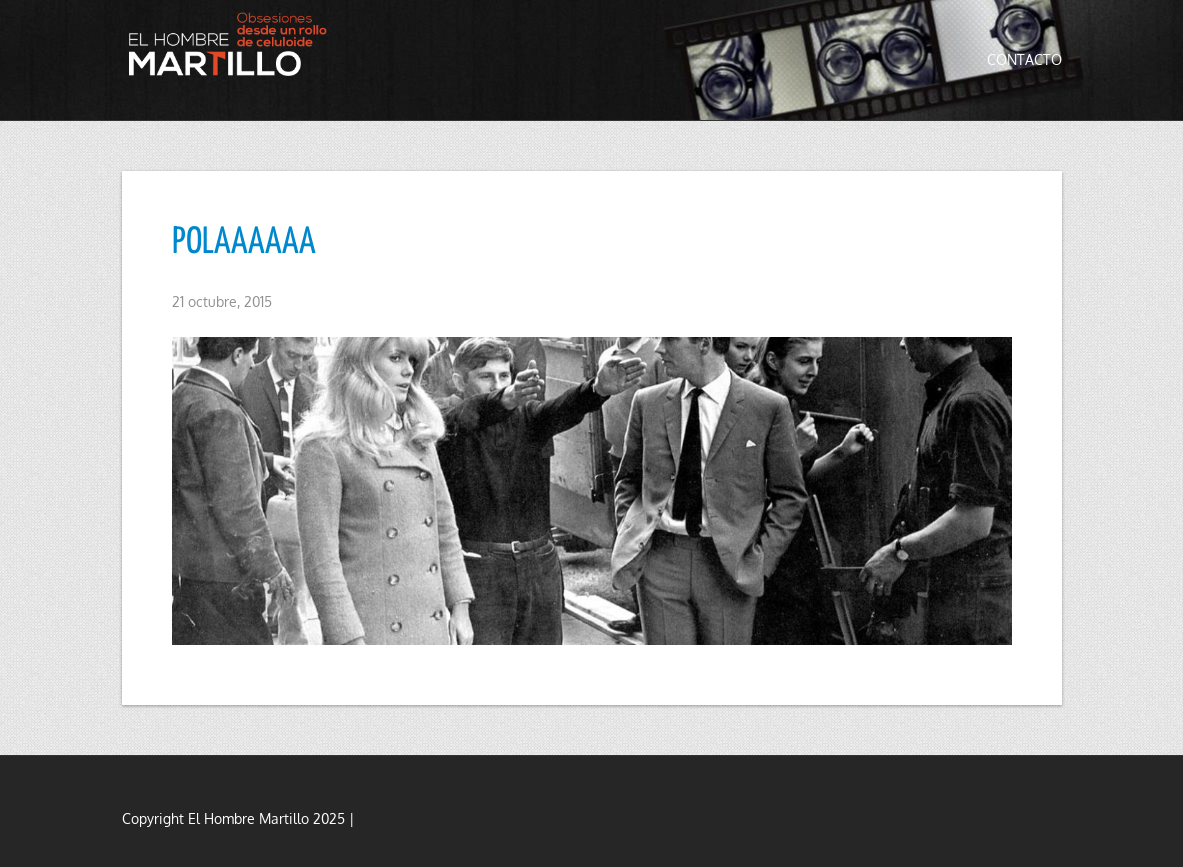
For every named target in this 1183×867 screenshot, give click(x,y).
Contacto (1024, 59)
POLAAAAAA (244, 243)
